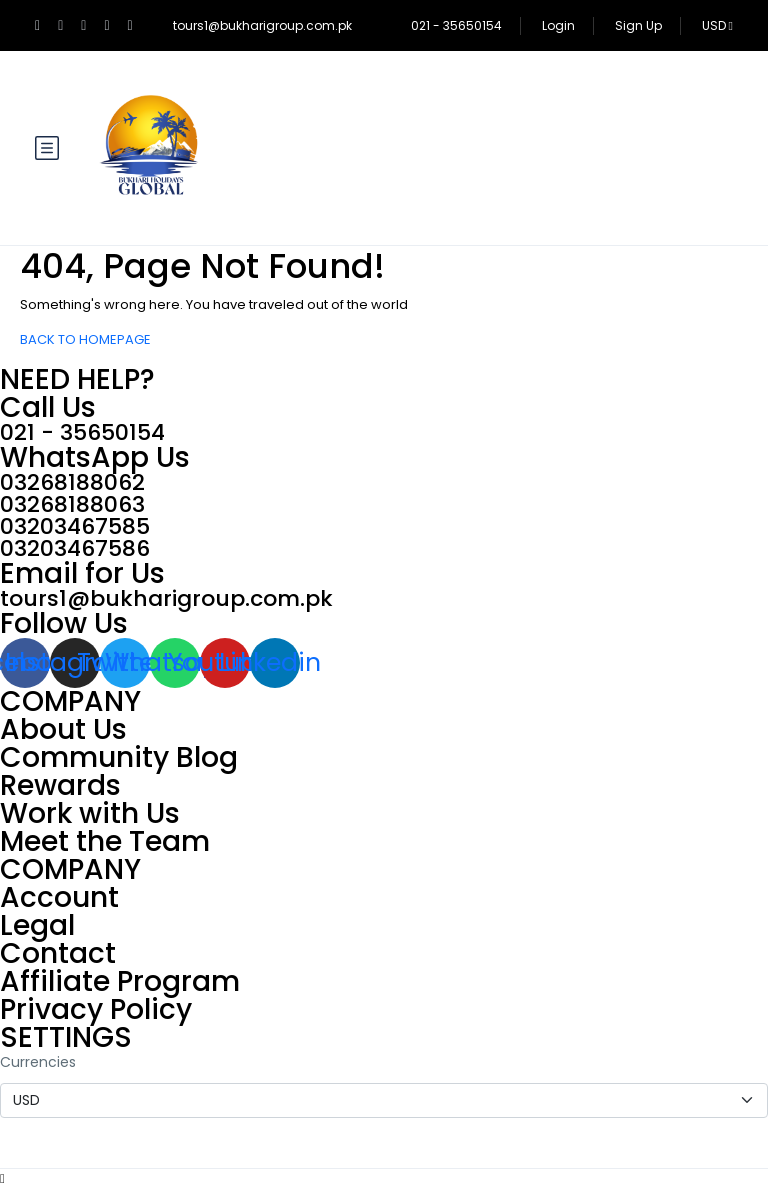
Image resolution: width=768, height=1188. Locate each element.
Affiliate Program (120, 981)
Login (558, 25)
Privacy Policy (96, 1009)
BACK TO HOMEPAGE (85, 339)
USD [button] (717, 25)
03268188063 (72, 504)
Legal (37, 925)
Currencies (38, 1062)
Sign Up (638, 25)
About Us (63, 729)
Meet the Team (105, 841)
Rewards (60, 785)
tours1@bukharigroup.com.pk (262, 25)
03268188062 (72, 482)
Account (59, 897)
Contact (58, 953)
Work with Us (90, 813)
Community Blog (119, 757)
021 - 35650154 (456, 25)
